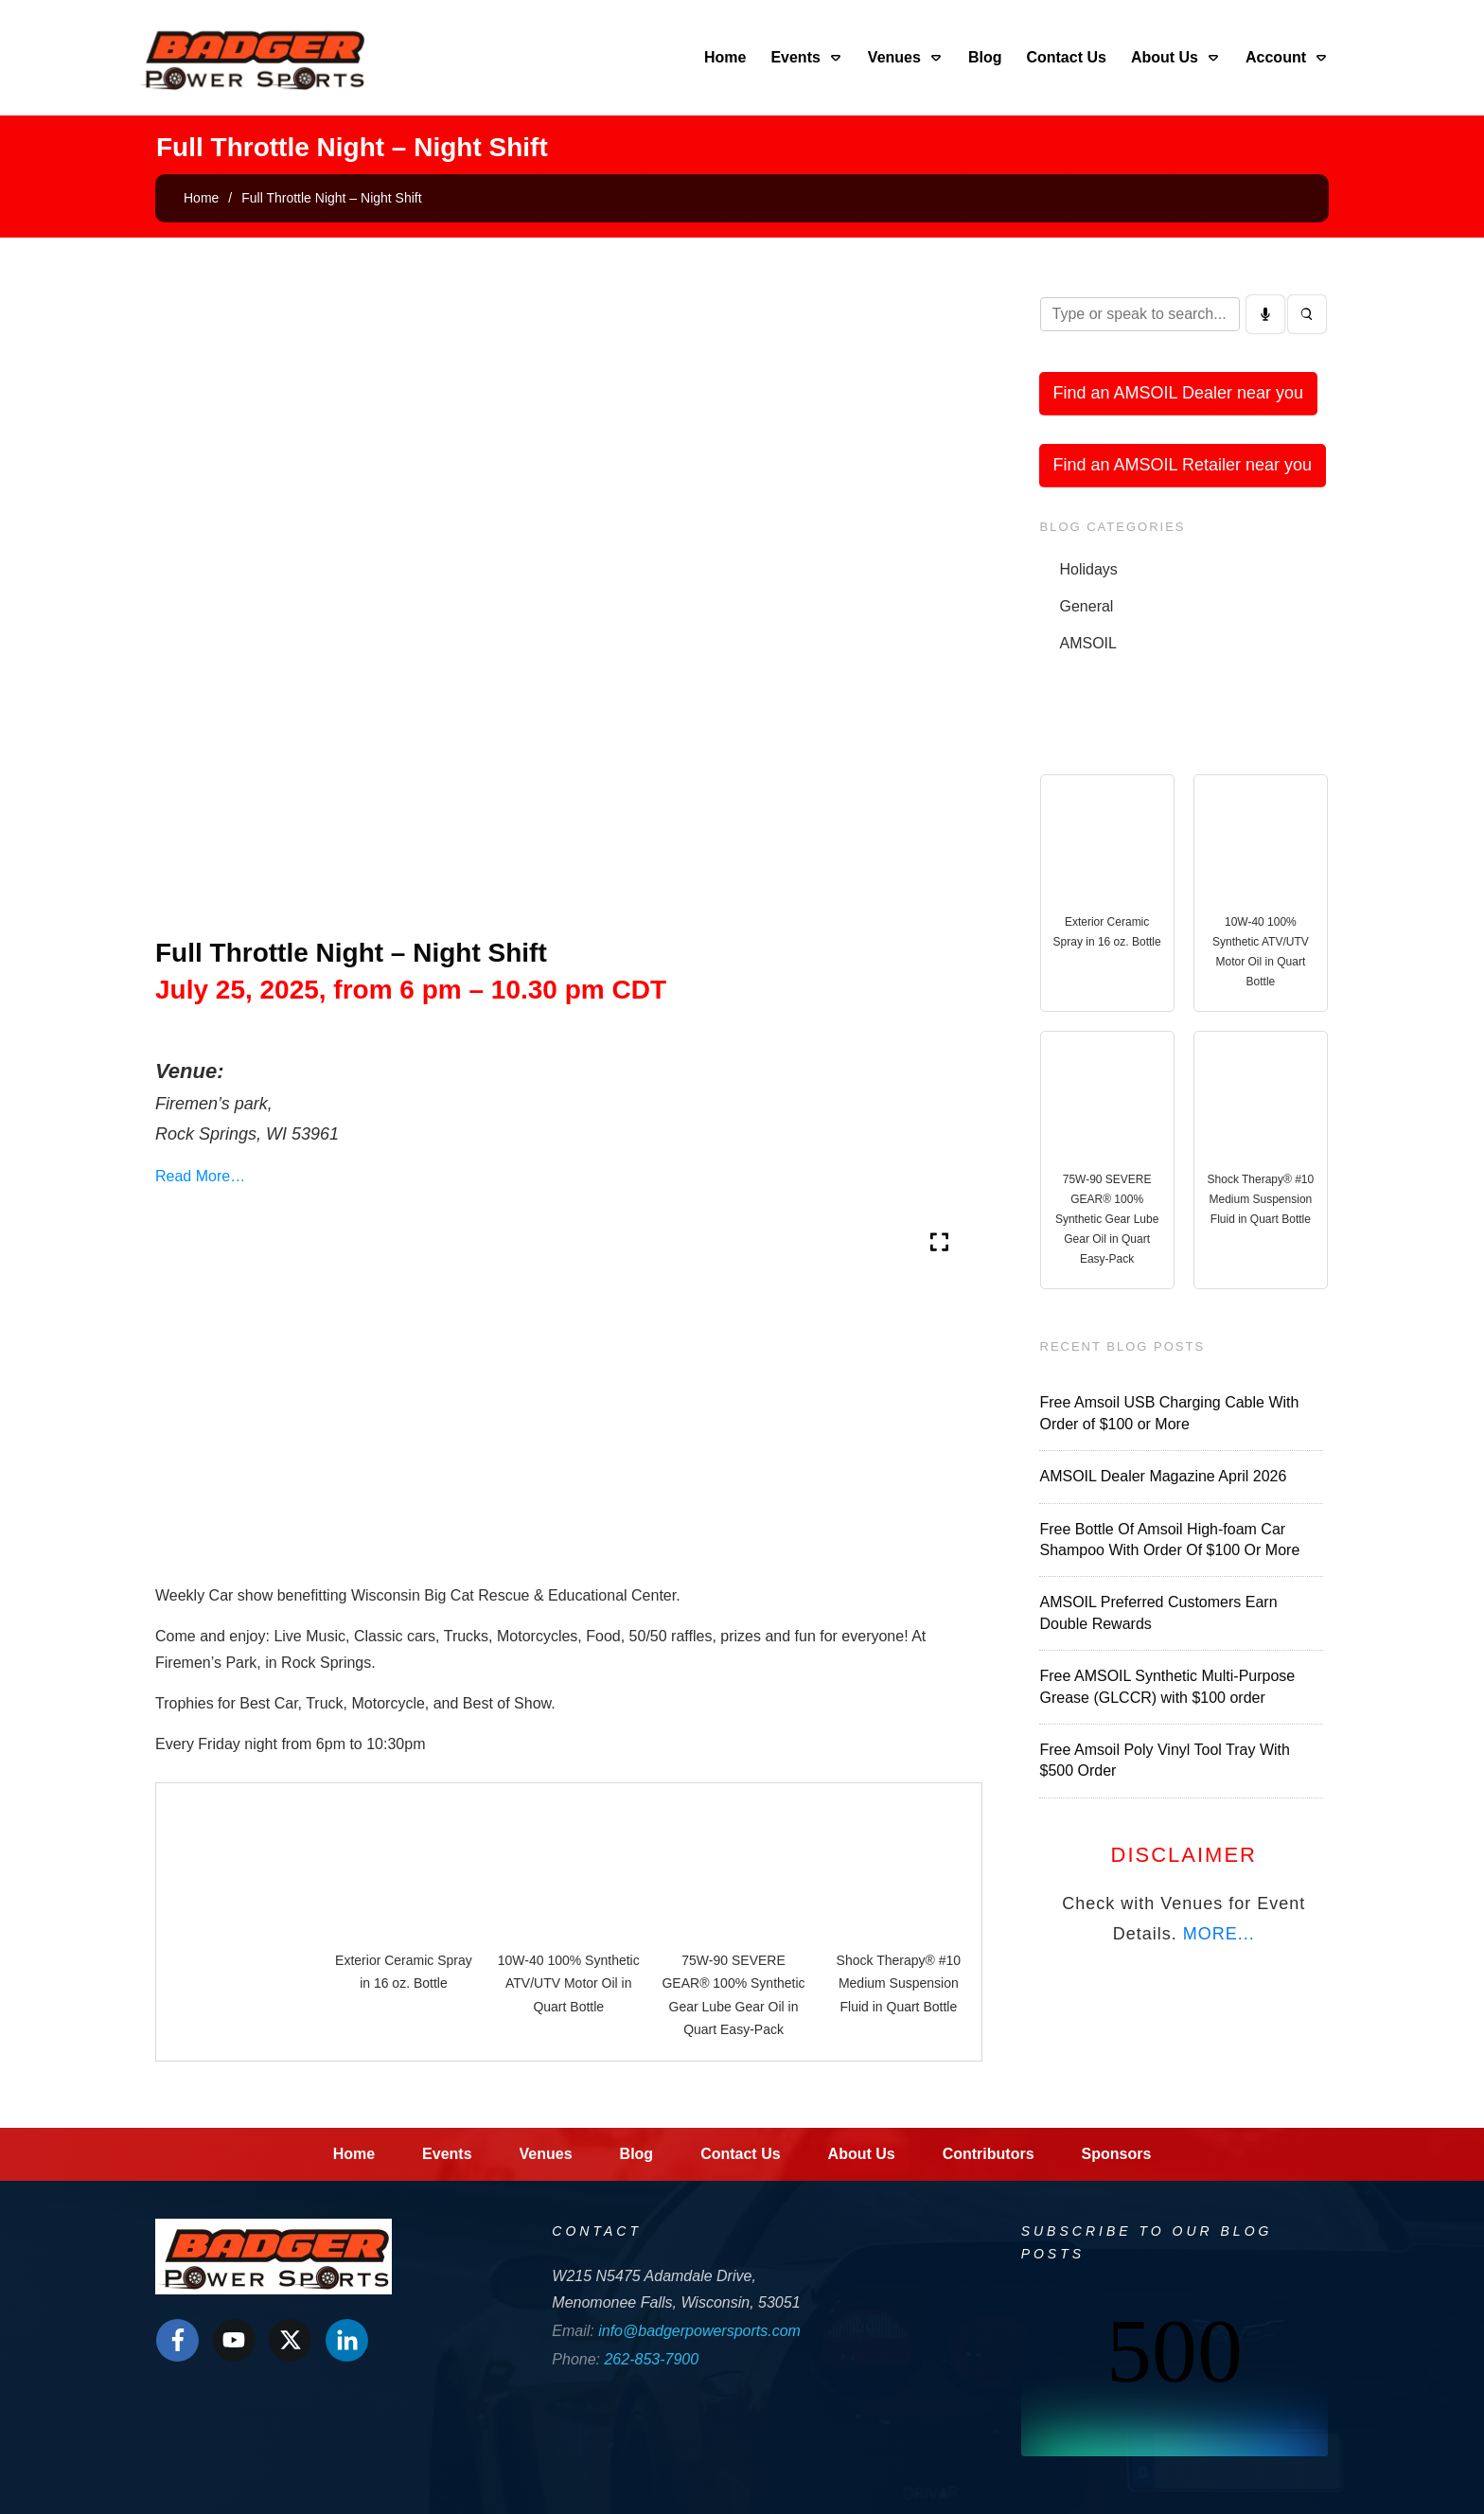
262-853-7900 (651, 2359)
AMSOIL (1088, 643)
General (1087, 606)
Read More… (200, 1176)
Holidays (1089, 569)
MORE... (1219, 1933)
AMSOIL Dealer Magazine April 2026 (1163, 1476)
